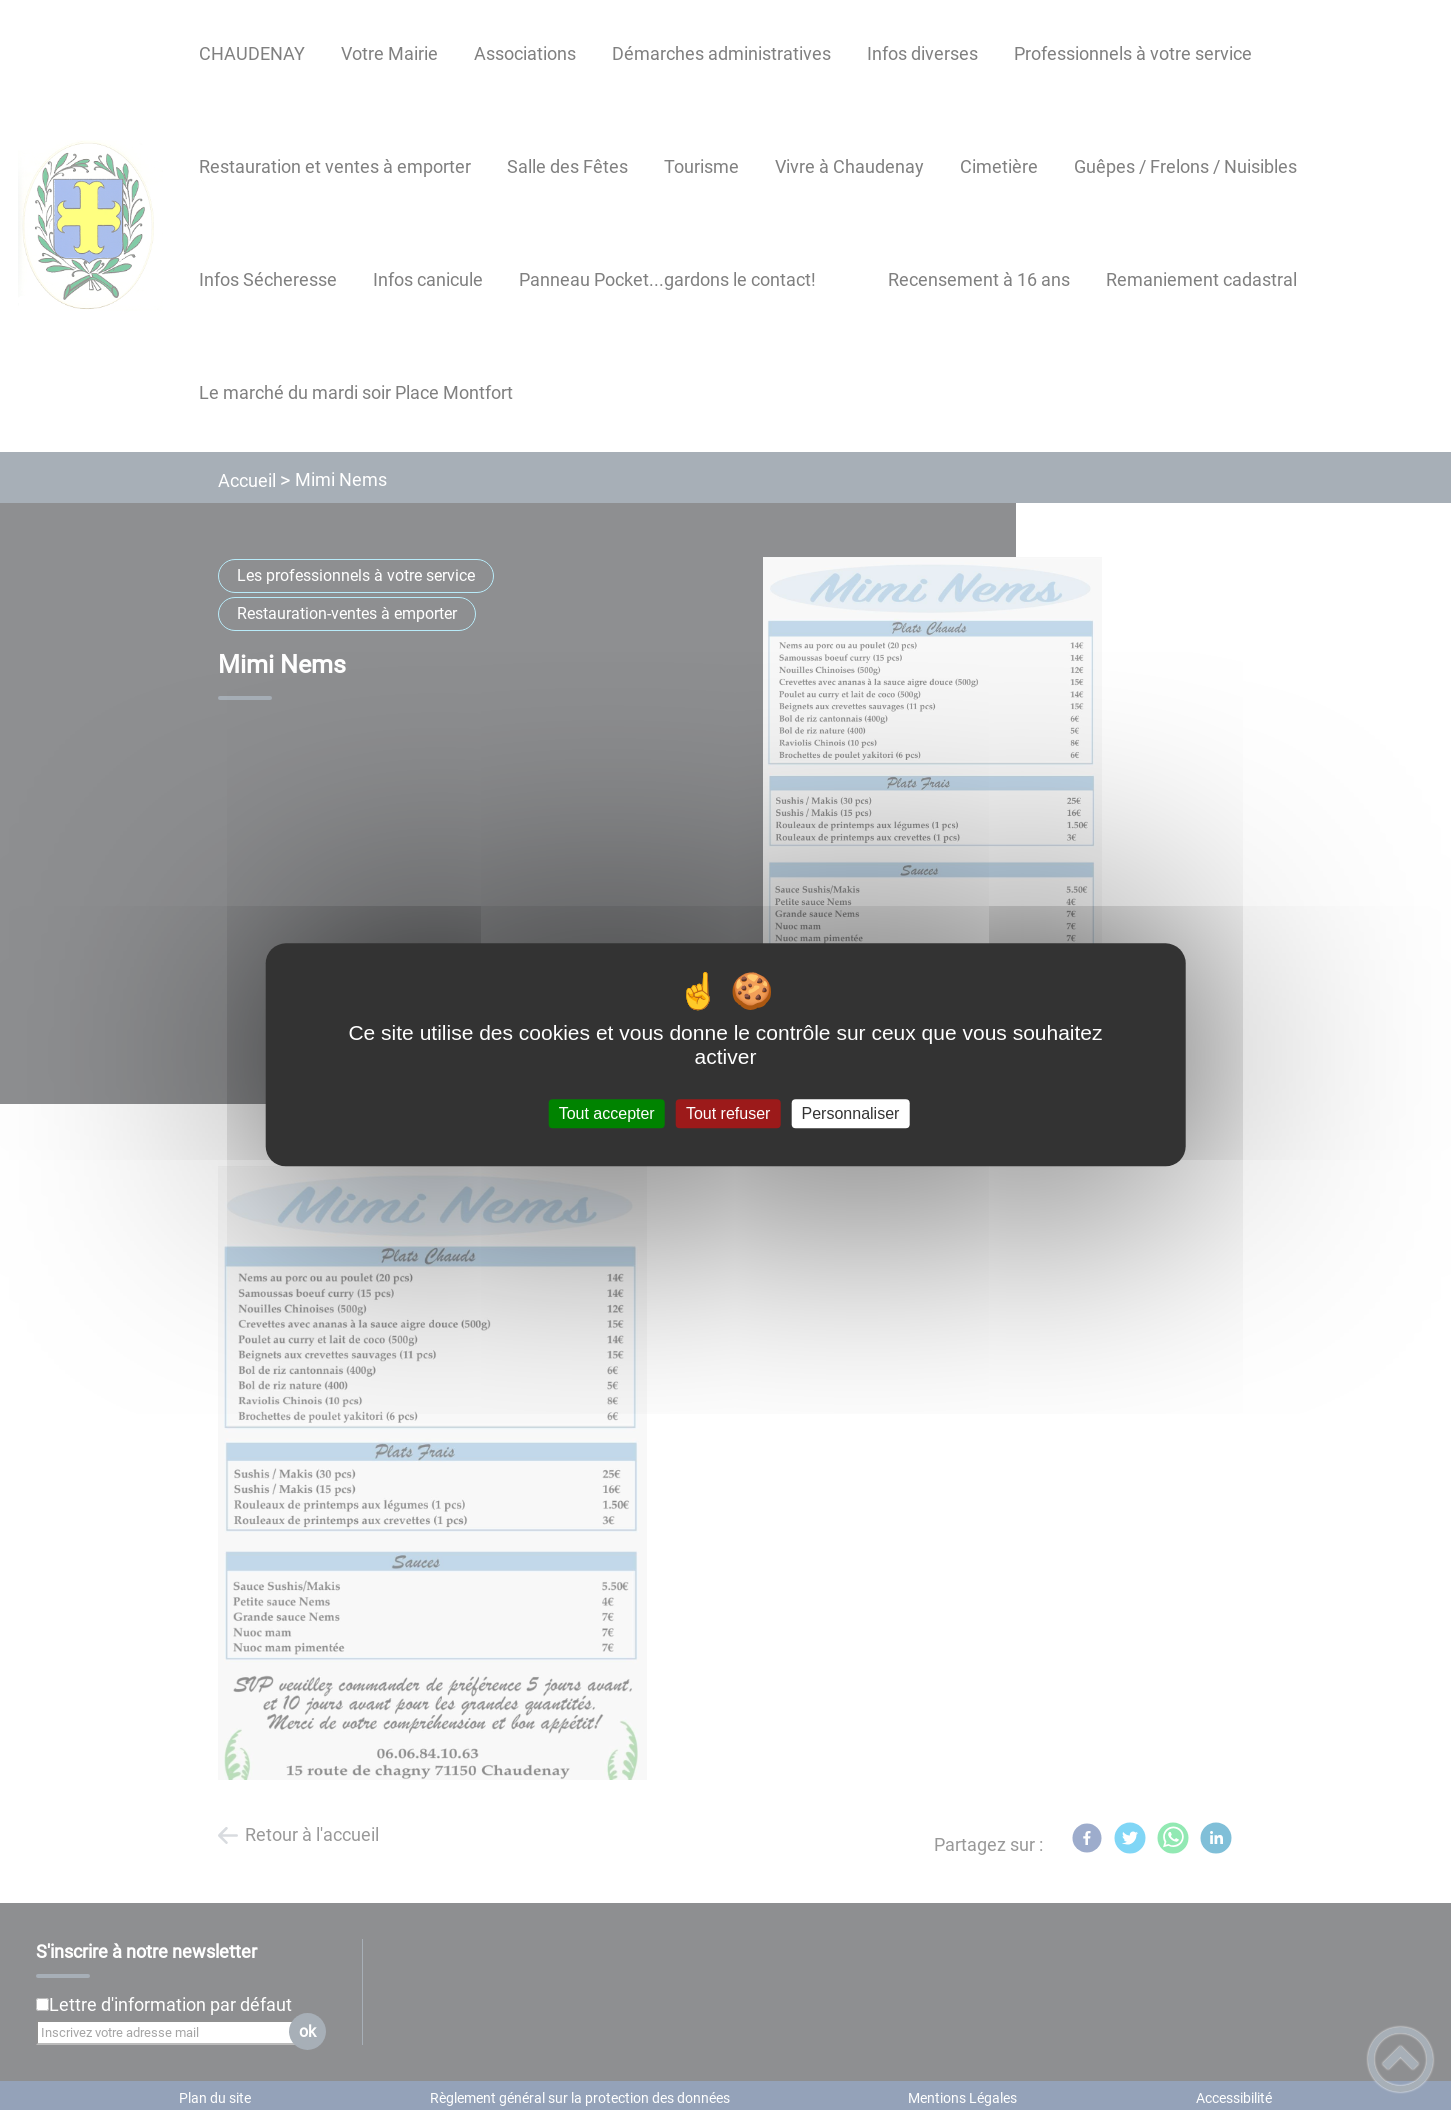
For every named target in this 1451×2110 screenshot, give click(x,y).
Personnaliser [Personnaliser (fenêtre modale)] (851, 1113)
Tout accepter (607, 1113)
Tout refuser (728, 1113)
